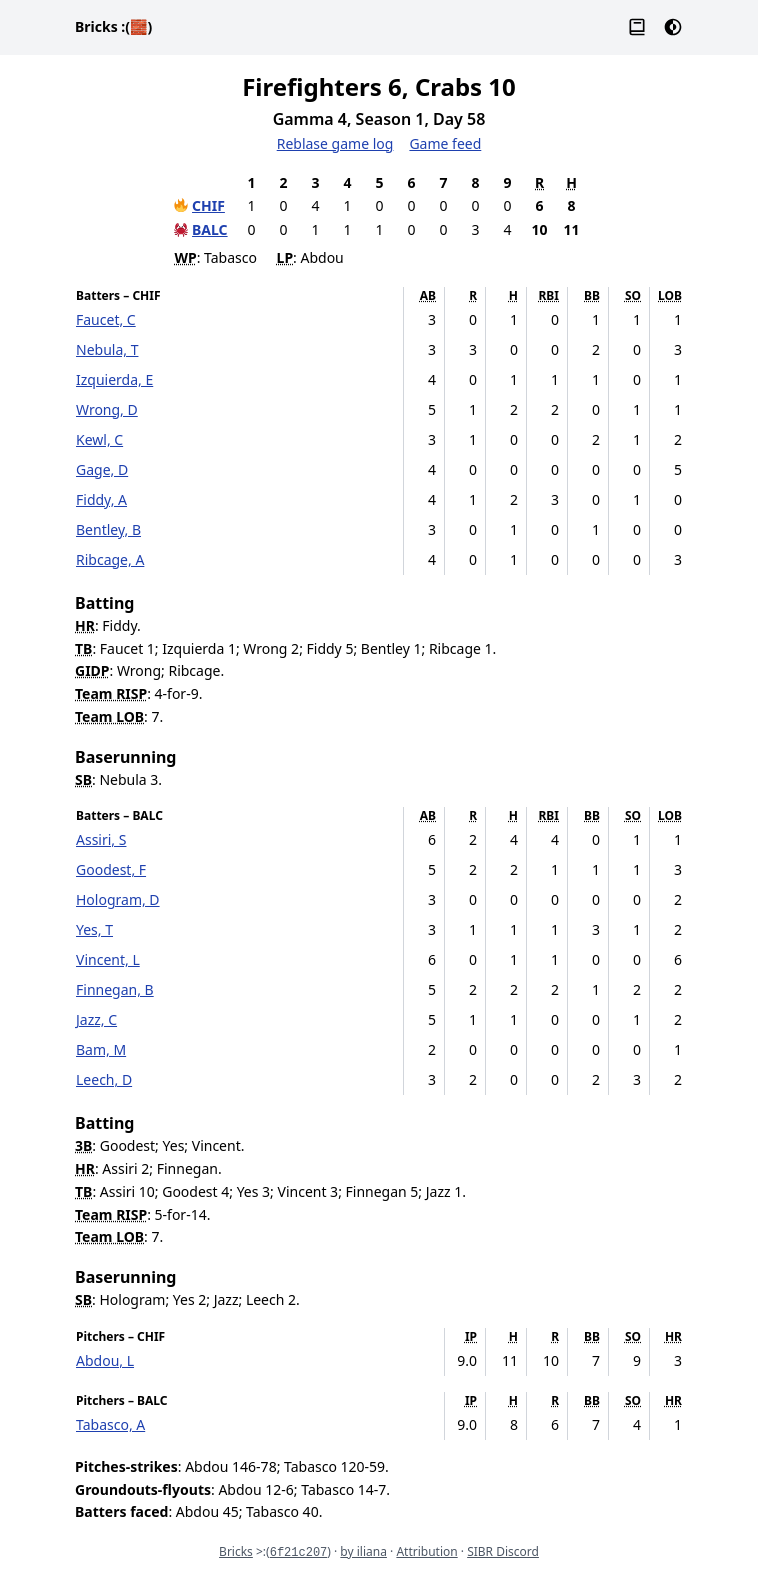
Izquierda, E (114, 379)
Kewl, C (99, 439)
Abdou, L (105, 1360)
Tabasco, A (110, 1424)
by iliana (363, 1551)
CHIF (208, 205)
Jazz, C (96, 1019)
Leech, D (104, 1079)
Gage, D (102, 469)
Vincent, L (108, 959)
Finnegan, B (115, 989)
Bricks (113, 26)
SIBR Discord (503, 1551)
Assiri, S (101, 839)
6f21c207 (299, 1553)
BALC (210, 229)
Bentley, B (108, 529)
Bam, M (101, 1049)
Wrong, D (107, 409)
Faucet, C (106, 319)
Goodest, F (111, 869)
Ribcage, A (110, 559)
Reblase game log (335, 143)
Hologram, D (118, 899)
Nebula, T (107, 349)
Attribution (426, 1551)
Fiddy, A (101, 499)
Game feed (445, 143)
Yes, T (94, 929)
